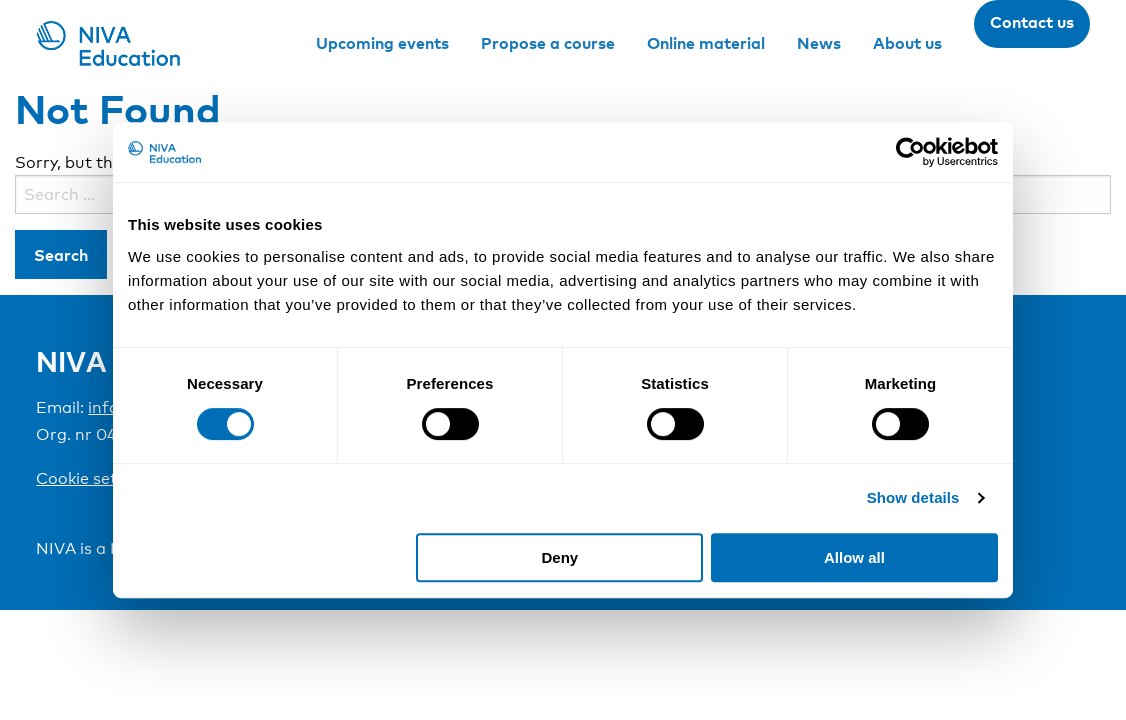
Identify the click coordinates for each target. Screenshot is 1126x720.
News (819, 43)
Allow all (854, 557)
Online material (706, 43)
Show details (913, 497)
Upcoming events (382, 43)
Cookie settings (96, 478)
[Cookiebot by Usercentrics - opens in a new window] (910, 152)
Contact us (1032, 22)
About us (907, 43)
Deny (560, 557)
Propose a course (548, 43)
